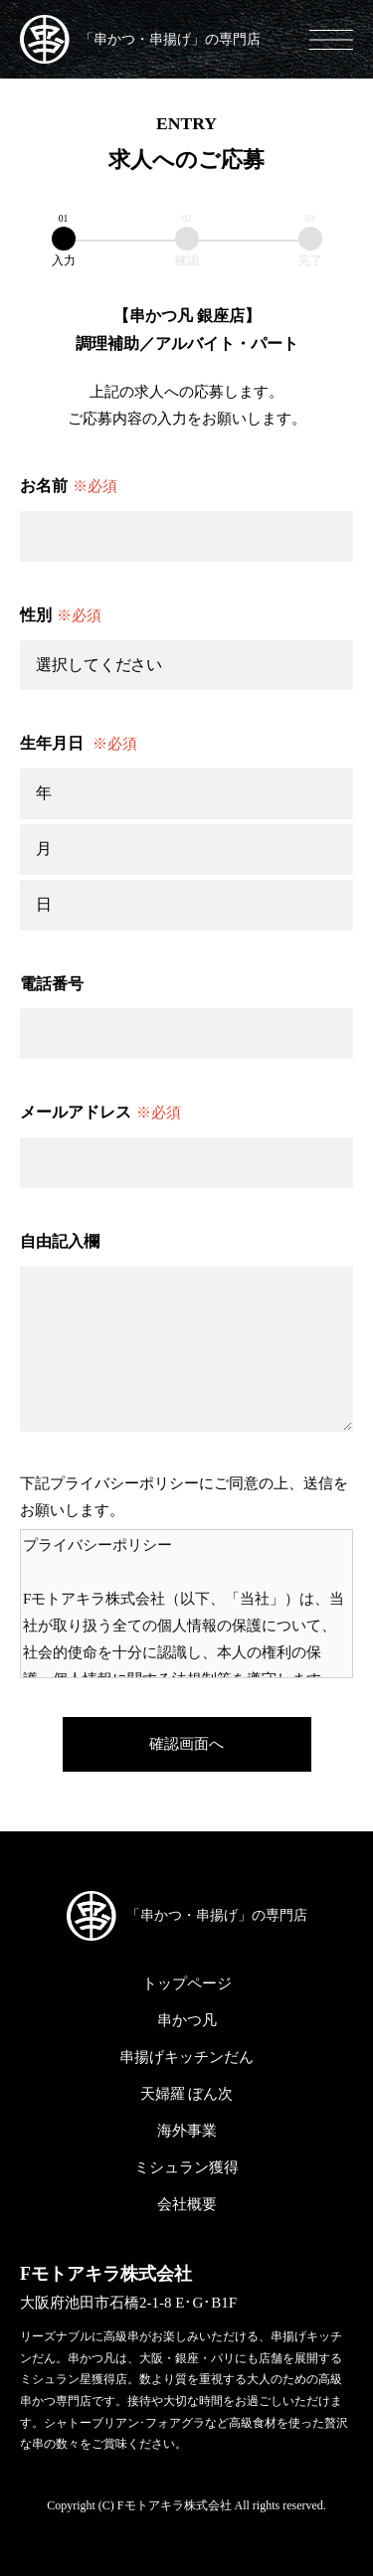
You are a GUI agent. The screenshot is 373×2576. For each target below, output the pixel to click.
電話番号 (52, 983)
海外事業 (187, 2131)
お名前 (68, 486)
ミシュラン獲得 (186, 2167)
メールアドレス (100, 1113)
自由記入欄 (59, 1241)
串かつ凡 (187, 2020)
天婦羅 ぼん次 (187, 2094)
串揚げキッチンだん (186, 2057)
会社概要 (187, 2204)
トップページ (187, 1983)
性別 (60, 615)
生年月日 (78, 744)
